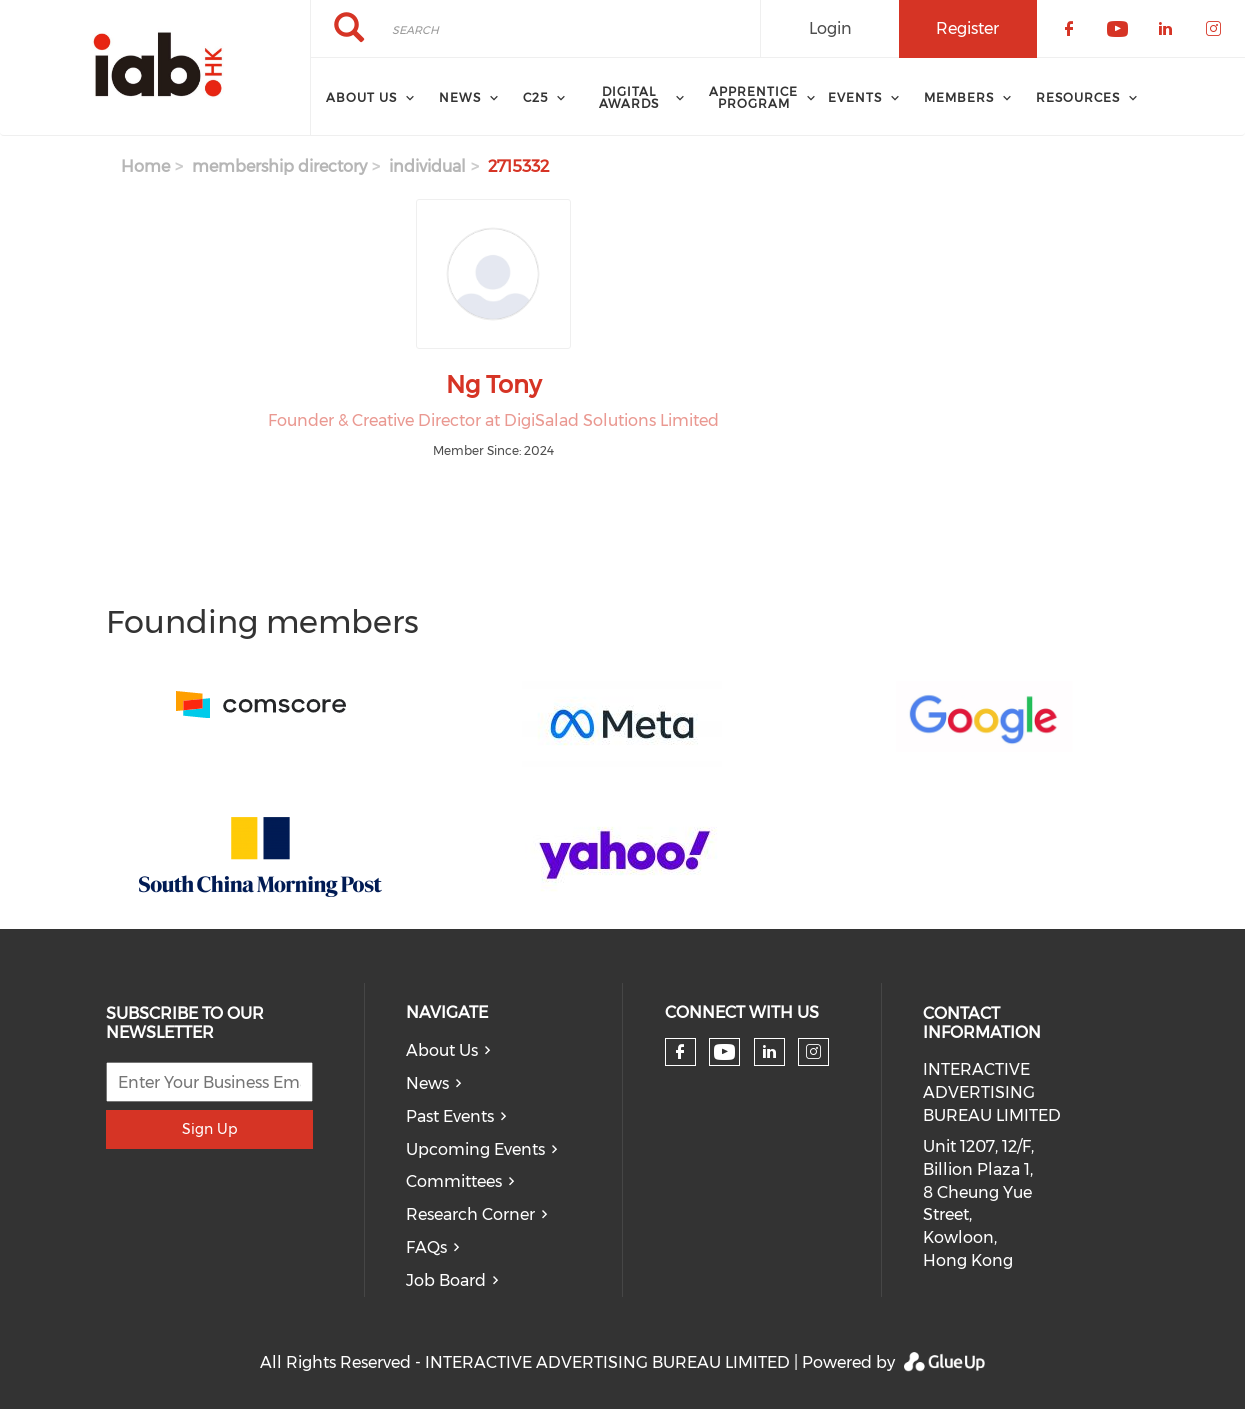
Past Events (450, 1116)
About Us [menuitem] (361, 97)
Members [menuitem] (959, 97)
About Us (442, 1050)
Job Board (446, 1280)
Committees (454, 1181)
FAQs (426, 1247)
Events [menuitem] (855, 97)
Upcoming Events (475, 1149)
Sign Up (209, 1129)
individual (427, 166)
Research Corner (470, 1214)
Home (145, 166)
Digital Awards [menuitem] (629, 97)
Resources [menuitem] (1078, 97)
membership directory (279, 166)
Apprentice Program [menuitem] (753, 97)
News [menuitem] (460, 97)
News (427, 1083)
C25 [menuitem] (535, 97)
